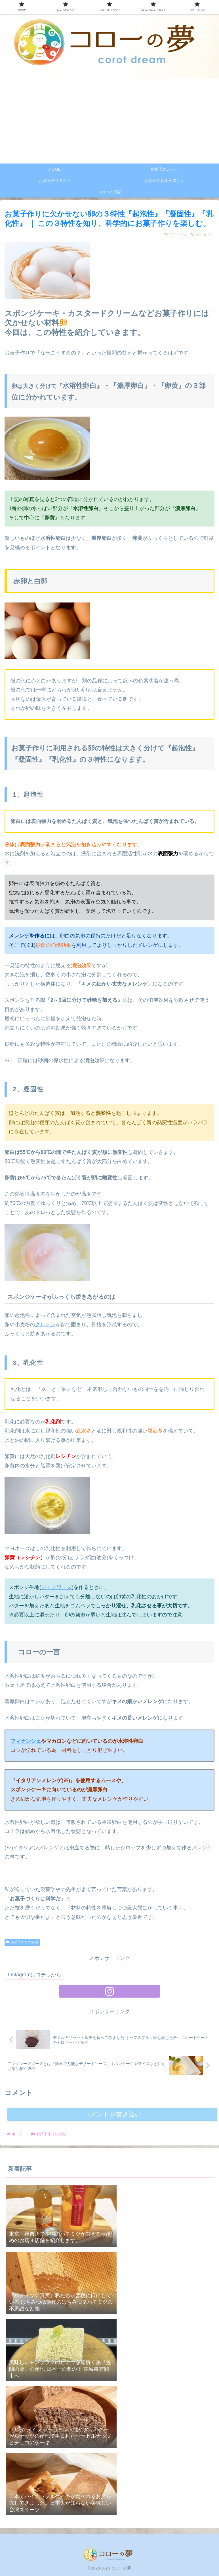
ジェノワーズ (56, 1587)
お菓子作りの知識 (22, 1942)
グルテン (45, 1324)
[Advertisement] (109, 121)
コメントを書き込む (112, 2114)
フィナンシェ (25, 1741)
